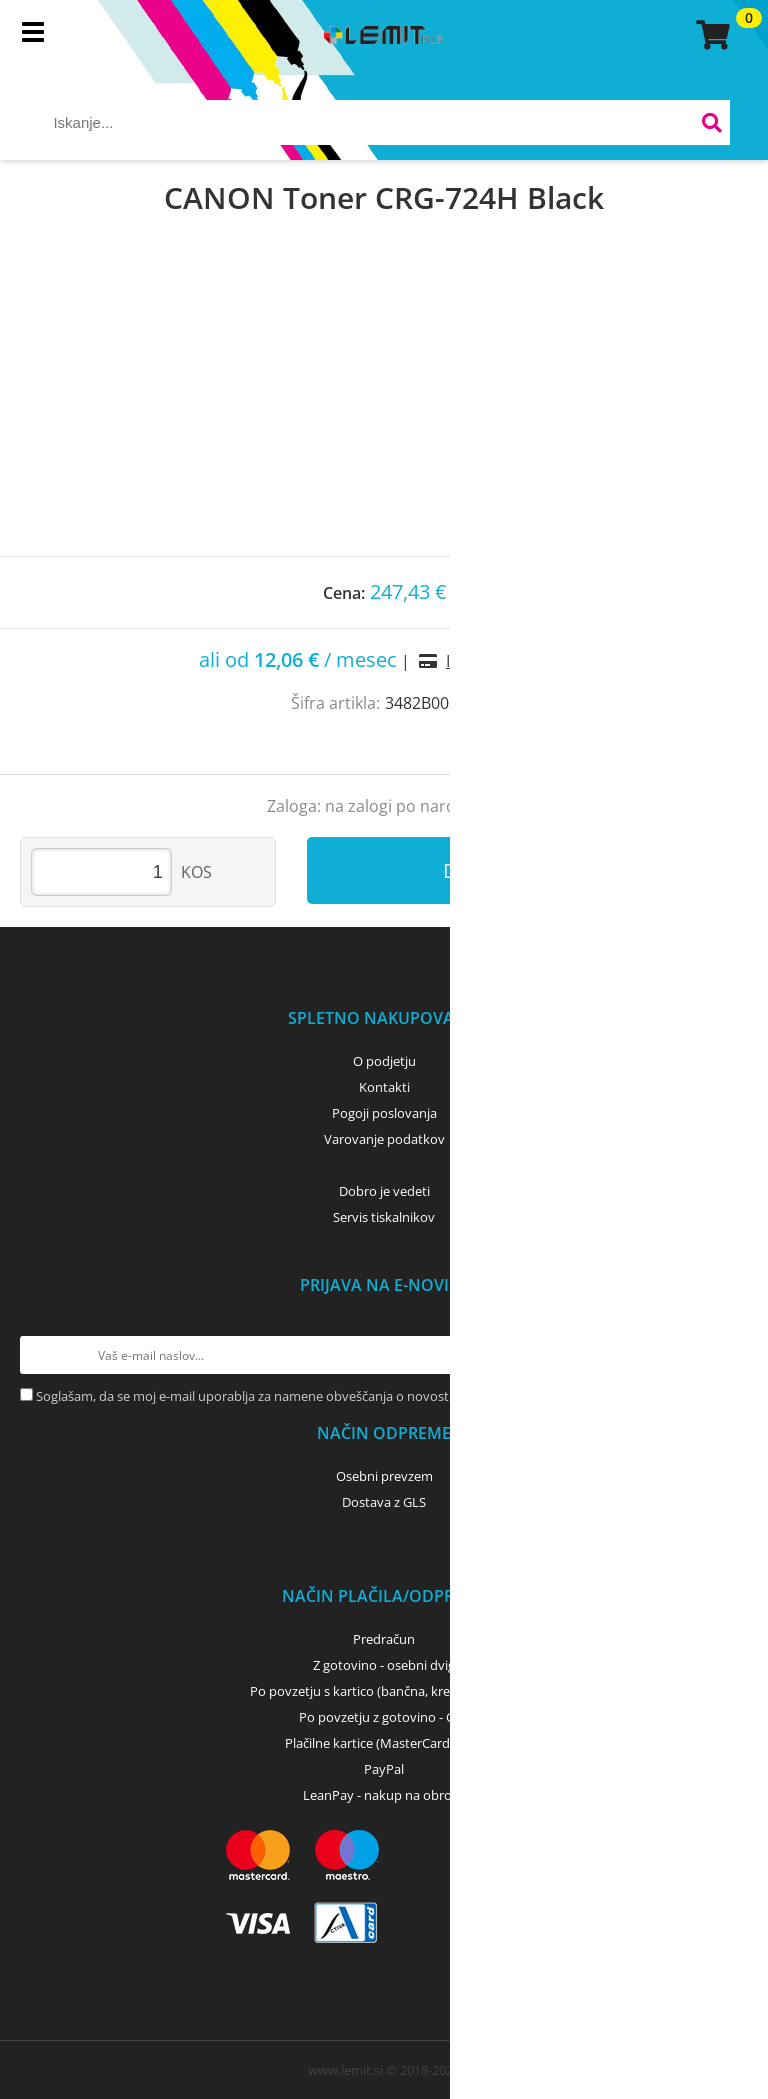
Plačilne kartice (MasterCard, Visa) (384, 1743)
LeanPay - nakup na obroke (384, 1795)
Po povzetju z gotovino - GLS (384, 1717)
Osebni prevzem (384, 1476)
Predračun (384, 1639)
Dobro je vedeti (384, 1191)
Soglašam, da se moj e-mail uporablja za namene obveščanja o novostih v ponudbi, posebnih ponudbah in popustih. (381, 1396)
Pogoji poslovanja (384, 1113)
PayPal (384, 1769)
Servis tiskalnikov (384, 1217)
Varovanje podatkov (384, 1139)
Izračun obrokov (507, 661)
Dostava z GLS (384, 1502)
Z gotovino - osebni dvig (384, 1665)
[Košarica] (710, 35)
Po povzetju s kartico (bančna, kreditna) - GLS (384, 1691)
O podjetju (384, 1061)
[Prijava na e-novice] (729, 1355)
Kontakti (384, 1087)
